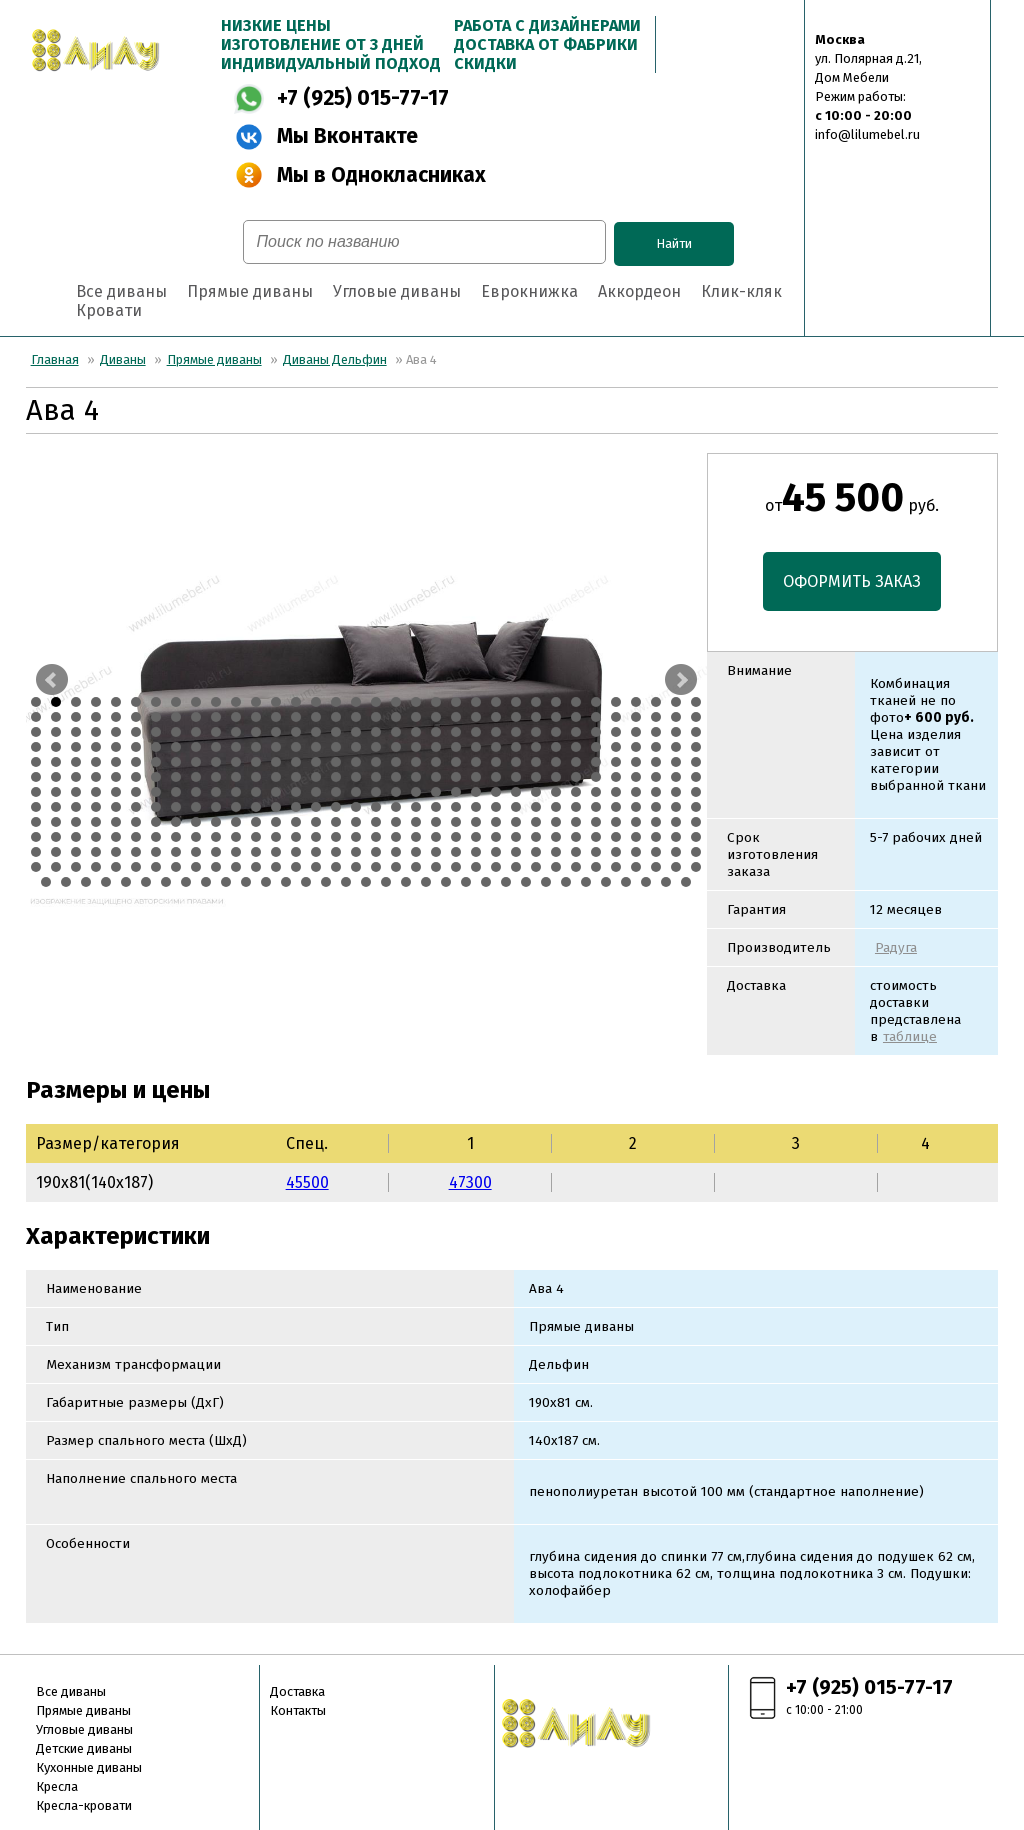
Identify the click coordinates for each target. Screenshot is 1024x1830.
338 (656, 837)
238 (696, 792)
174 (96, 777)
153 (356, 762)
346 (136, 852)
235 (636, 792)
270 (656, 807)
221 (356, 792)
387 (276, 867)
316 (216, 837)
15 (316, 702)
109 (156, 747)
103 (36, 747)
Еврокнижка (529, 291)
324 (376, 837)
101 (676, 732)
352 (256, 852)
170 (696, 762)
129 (556, 747)
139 (76, 762)
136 (696, 747)
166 (616, 762)
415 (166, 882)
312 (136, 837)
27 (556, 702)
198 (576, 777)
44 (216, 717)
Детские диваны (84, 1748)
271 (676, 807)
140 (96, 762)
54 (416, 717)
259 (436, 807)
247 (196, 807)
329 (476, 837)
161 (516, 762)
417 (206, 882)
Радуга (896, 947)
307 (36, 837)
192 (456, 777)
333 (556, 837)
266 (576, 807)
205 (36, 792)
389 (316, 867)
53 (396, 717)
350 (216, 852)
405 (636, 867)
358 (376, 852)
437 (606, 882)
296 (496, 822)
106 (96, 747)
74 (136, 732)
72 (96, 732)
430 (466, 882)
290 (376, 822)
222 (376, 792)
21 (436, 702)
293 (436, 822)
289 (356, 822)
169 (676, 762)
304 (656, 822)
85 (356, 732)
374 (696, 852)
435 (566, 882)
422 (306, 882)
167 (636, 762)
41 (156, 717)
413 (126, 882)
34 (696, 702)
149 (276, 762)
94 (536, 732)
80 (256, 732)
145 (196, 762)
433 (526, 882)
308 (56, 837)
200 (616, 777)
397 (476, 867)
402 (576, 867)
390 (336, 867)
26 (536, 702)
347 (156, 852)
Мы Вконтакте (347, 136)
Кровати (109, 310)
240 (56, 807)
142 (136, 762)
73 (116, 732)
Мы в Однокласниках (381, 175)
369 (596, 852)
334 (576, 837)
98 (616, 732)
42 (176, 717)
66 (656, 717)
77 (196, 732)
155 (396, 762)
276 (96, 822)
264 (536, 807)
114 (256, 747)
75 (156, 732)
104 (56, 747)
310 (96, 837)
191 (436, 777)
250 (256, 807)
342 (56, 852)
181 (236, 777)
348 (176, 852)
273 (36, 822)
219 (316, 792)
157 (436, 762)
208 (96, 792)
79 (236, 732)
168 (656, 762)
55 (436, 717)
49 (316, 717)
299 (556, 822)
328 (456, 837)
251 (276, 807)
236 (656, 792)
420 (266, 882)
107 (116, 747)
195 (516, 777)
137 (36, 762)
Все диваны (121, 291)
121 (396, 747)
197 (556, 777)
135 (676, 747)
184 (296, 777)
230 (536, 792)
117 (316, 747)
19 (396, 702)
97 (596, 732)
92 (496, 732)
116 (296, 747)
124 (456, 747)
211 (156, 792)
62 (576, 717)
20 (416, 702)
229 (516, 792)
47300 (470, 1182)
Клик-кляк (741, 291)
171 (36, 777)
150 (296, 762)
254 (336, 807)
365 (516, 852)
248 (216, 807)
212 (176, 792)
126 (496, 747)
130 (576, 747)
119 (356, 747)
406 (656, 867)
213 (196, 792)
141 (116, 762)
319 (276, 837)
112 (216, 747)
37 (76, 717)
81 (276, 732)
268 (616, 807)
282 (216, 822)
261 (476, 807)
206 (56, 792)
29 (596, 702)
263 (516, 807)
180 (216, 777)
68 (696, 717)
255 (356, 807)
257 (396, 807)
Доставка (297, 1691)
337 (636, 837)
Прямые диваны (250, 291)
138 (56, 762)
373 (676, 852)
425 (366, 882)
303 (636, 822)
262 (496, 807)
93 (516, 732)
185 (316, 777)
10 (216, 702)
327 (436, 837)
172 (56, 777)
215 (236, 792)
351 (236, 852)
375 (36, 867)
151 (316, 762)
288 (336, 822)
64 (616, 717)
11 (236, 702)
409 (46, 882)
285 (276, 822)
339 (676, 837)
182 (256, 777)
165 (596, 762)
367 (556, 852)
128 (536, 747)
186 (336, 777)
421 (286, 882)
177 (156, 777)
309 (76, 837)
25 (516, 702)
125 (476, 747)
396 (456, 867)
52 (376, 717)
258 (416, 807)
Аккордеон (639, 291)
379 (116, 867)
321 (316, 837)
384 (216, 867)
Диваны (123, 359)
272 (696, 807)
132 (616, 747)
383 (196, 867)
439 (646, 882)
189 (396, 777)
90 (456, 732)
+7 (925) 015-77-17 (363, 98)
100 (656, 732)
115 (276, 747)
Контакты (298, 1710)
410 (66, 882)
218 (296, 792)
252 (296, 807)
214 (216, 792)
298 (536, 822)
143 (156, 762)
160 (496, 762)
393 (396, 867)
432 (506, 882)
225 (436, 792)
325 (396, 837)
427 (406, 882)
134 (656, 747)
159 (476, 762)
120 (376, 747)
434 (546, 882)
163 (556, 762)
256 (376, 807)
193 (476, 777)
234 (616, 792)
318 (256, 837)
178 (176, 777)
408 (696, 867)
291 (396, 822)
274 (56, 822)
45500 (307, 1182)
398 (496, 867)
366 (536, 852)
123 (436, 747)
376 (56, 867)
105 (76, 747)
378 (96, 867)
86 (376, 732)
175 (116, 777)
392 (376, 867)
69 (36, 732)
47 (276, 717)
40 (136, 717)
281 (196, 822)
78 (216, 732)
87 (396, 732)
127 (516, 747)
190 (416, 777)
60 (536, 717)
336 (616, 837)
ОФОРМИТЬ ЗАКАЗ (852, 581)
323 (356, 837)
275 (76, 822)
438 (626, 882)
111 (196, 747)
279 (156, 822)
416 (186, 882)
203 (676, 777)
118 (336, 747)
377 (76, 867)
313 (156, 837)
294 (456, 822)
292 (416, 822)
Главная (55, 359)
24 (496, 702)
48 (296, 717)
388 (296, 867)
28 (576, 702)
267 (596, 807)
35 (36, 717)
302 (616, 822)
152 (336, 762)
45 (236, 717)
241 (76, 807)
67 (676, 717)
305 (676, 822)
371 (636, 852)
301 (596, 822)
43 (196, 717)
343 (76, 852)
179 (196, 777)
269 (636, 807)
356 (336, 852)
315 (196, 837)
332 (536, 837)
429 (446, 882)
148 (256, 762)
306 (696, 822)
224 (416, 792)
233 (596, 792)
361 (436, 852)
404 (616, 867)
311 (116, 837)
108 (136, 747)
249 (236, 807)
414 (146, 882)
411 (86, 882)
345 (116, 852)
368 (576, 852)
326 (416, 837)
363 (476, 852)
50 (336, 717)
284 (256, 822)
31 (636, 702)
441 (686, 882)
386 (256, 867)
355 (316, 852)
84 (336, 732)
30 (616, 702)
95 (556, 732)
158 (456, 762)
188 (376, 777)
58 (496, 717)
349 (196, 852)
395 (436, 867)
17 (356, 702)
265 (556, 807)
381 (156, 867)
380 (136, 867)
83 (316, 732)
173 (76, 777)
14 (296, 702)
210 (136, 792)
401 (556, 867)
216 (256, 792)
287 (316, 822)
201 (636, 777)
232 (576, 792)
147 (236, 762)
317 (236, 837)
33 (676, 702)
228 (496, 792)
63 (596, 717)
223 (396, 792)
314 (176, 837)
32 (656, 702)
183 (276, 777)
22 (456, 702)
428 (426, 882)
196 (536, 777)
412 (106, 882)
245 (156, 807)
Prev (52, 680)
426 (386, 882)
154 (376, 762)
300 (576, 822)
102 (696, 732)
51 (356, 717)
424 (346, 882)
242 (96, 807)
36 (56, 717)
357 (356, 852)
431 (486, 882)
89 (436, 732)
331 (516, 837)
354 (296, 852)
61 (556, 717)
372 (656, 852)
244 (136, 807)
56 (456, 717)
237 (676, 792)
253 (316, 807)
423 (326, 882)
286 (296, 822)
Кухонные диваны (89, 1767)
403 (596, 867)
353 (276, 852)
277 (116, 822)
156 (416, 762)
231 (556, 792)
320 (296, 837)
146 (216, 762)
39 (116, 717)
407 (676, 867)
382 (176, 867)
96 (576, 732)
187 (356, 777)
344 (96, 852)
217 (276, 792)
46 (256, 717)
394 (416, 867)
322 (336, 837)
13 (276, 702)
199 (596, 777)
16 (336, 702)
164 (576, 762)
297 (516, 822)
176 (136, 777)
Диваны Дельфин (335, 359)
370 (616, 852)
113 (236, 747)
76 (176, 732)
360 (416, 852)
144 (176, 762)
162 (536, 762)
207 (76, 792)
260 (456, 807)
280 (176, 822)
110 (176, 747)
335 (596, 837)
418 (226, 882)
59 (516, 717)
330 (496, 837)
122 (416, 747)
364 (496, 852)
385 (236, 867)
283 (236, 822)
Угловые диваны (397, 291)
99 (636, 732)
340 (696, 837)
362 (456, 852)
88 (416, 732)
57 (476, 717)
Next (681, 680)
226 (456, 792)
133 (636, 747)
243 (116, 807)
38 (96, 717)
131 (596, 747)
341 (36, 852)
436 (586, 882)
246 (176, 807)
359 (396, 852)
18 (376, 702)
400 (536, 867)
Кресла (57, 1786)
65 (636, 717)
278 (136, 822)
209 (116, 792)
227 (476, 792)
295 (476, 822)
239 (36, 807)
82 (296, 732)
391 (356, 867)
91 (476, 732)
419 (246, 882)
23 (476, 702)
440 (666, 882)
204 (696, 777)
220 (336, 792)
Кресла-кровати (84, 1805)
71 (76, 732)
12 (256, 702)
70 (56, 732)
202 (656, 777)
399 (516, 867)
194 (496, 777)
